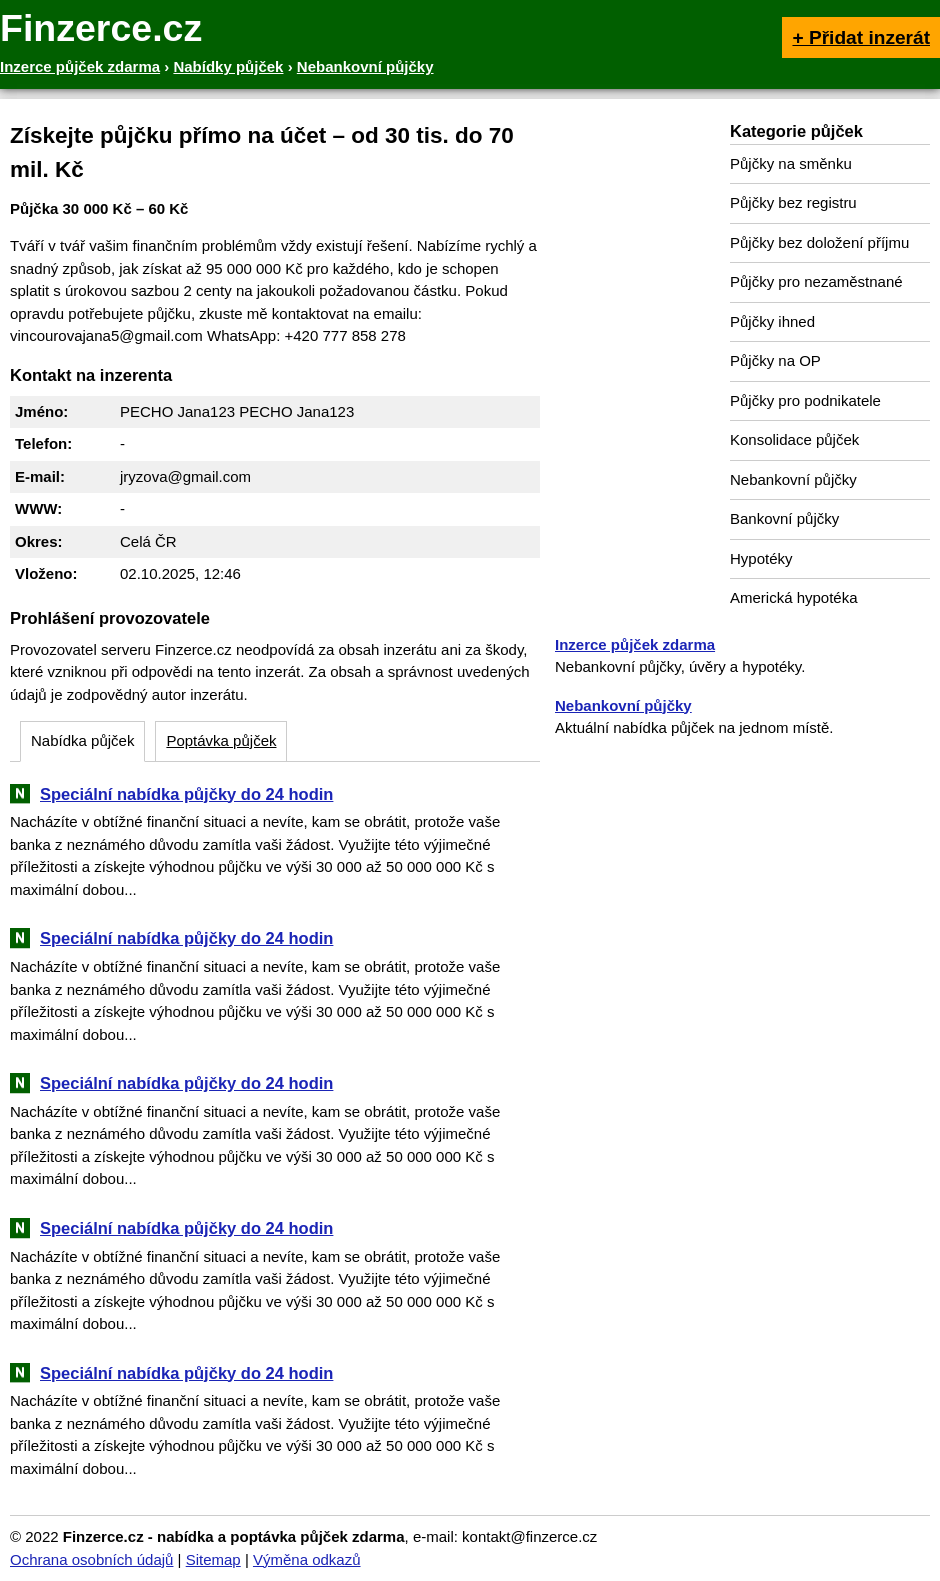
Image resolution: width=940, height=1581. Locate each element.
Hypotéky (761, 558)
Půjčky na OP (775, 360)
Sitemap (213, 1559)
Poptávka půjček (221, 740)
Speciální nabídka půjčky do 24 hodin (186, 794)
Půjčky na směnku (791, 163)
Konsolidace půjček (794, 439)
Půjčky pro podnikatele (805, 400)
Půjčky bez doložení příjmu (819, 242)
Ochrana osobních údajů (91, 1559)
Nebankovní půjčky (793, 479)
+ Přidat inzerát (861, 37)
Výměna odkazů (307, 1559)
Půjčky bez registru (793, 202)
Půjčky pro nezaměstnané (816, 281)
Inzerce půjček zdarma (635, 644)
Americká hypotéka (794, 597)
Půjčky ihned (772, 321)
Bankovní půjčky (784, 518)
